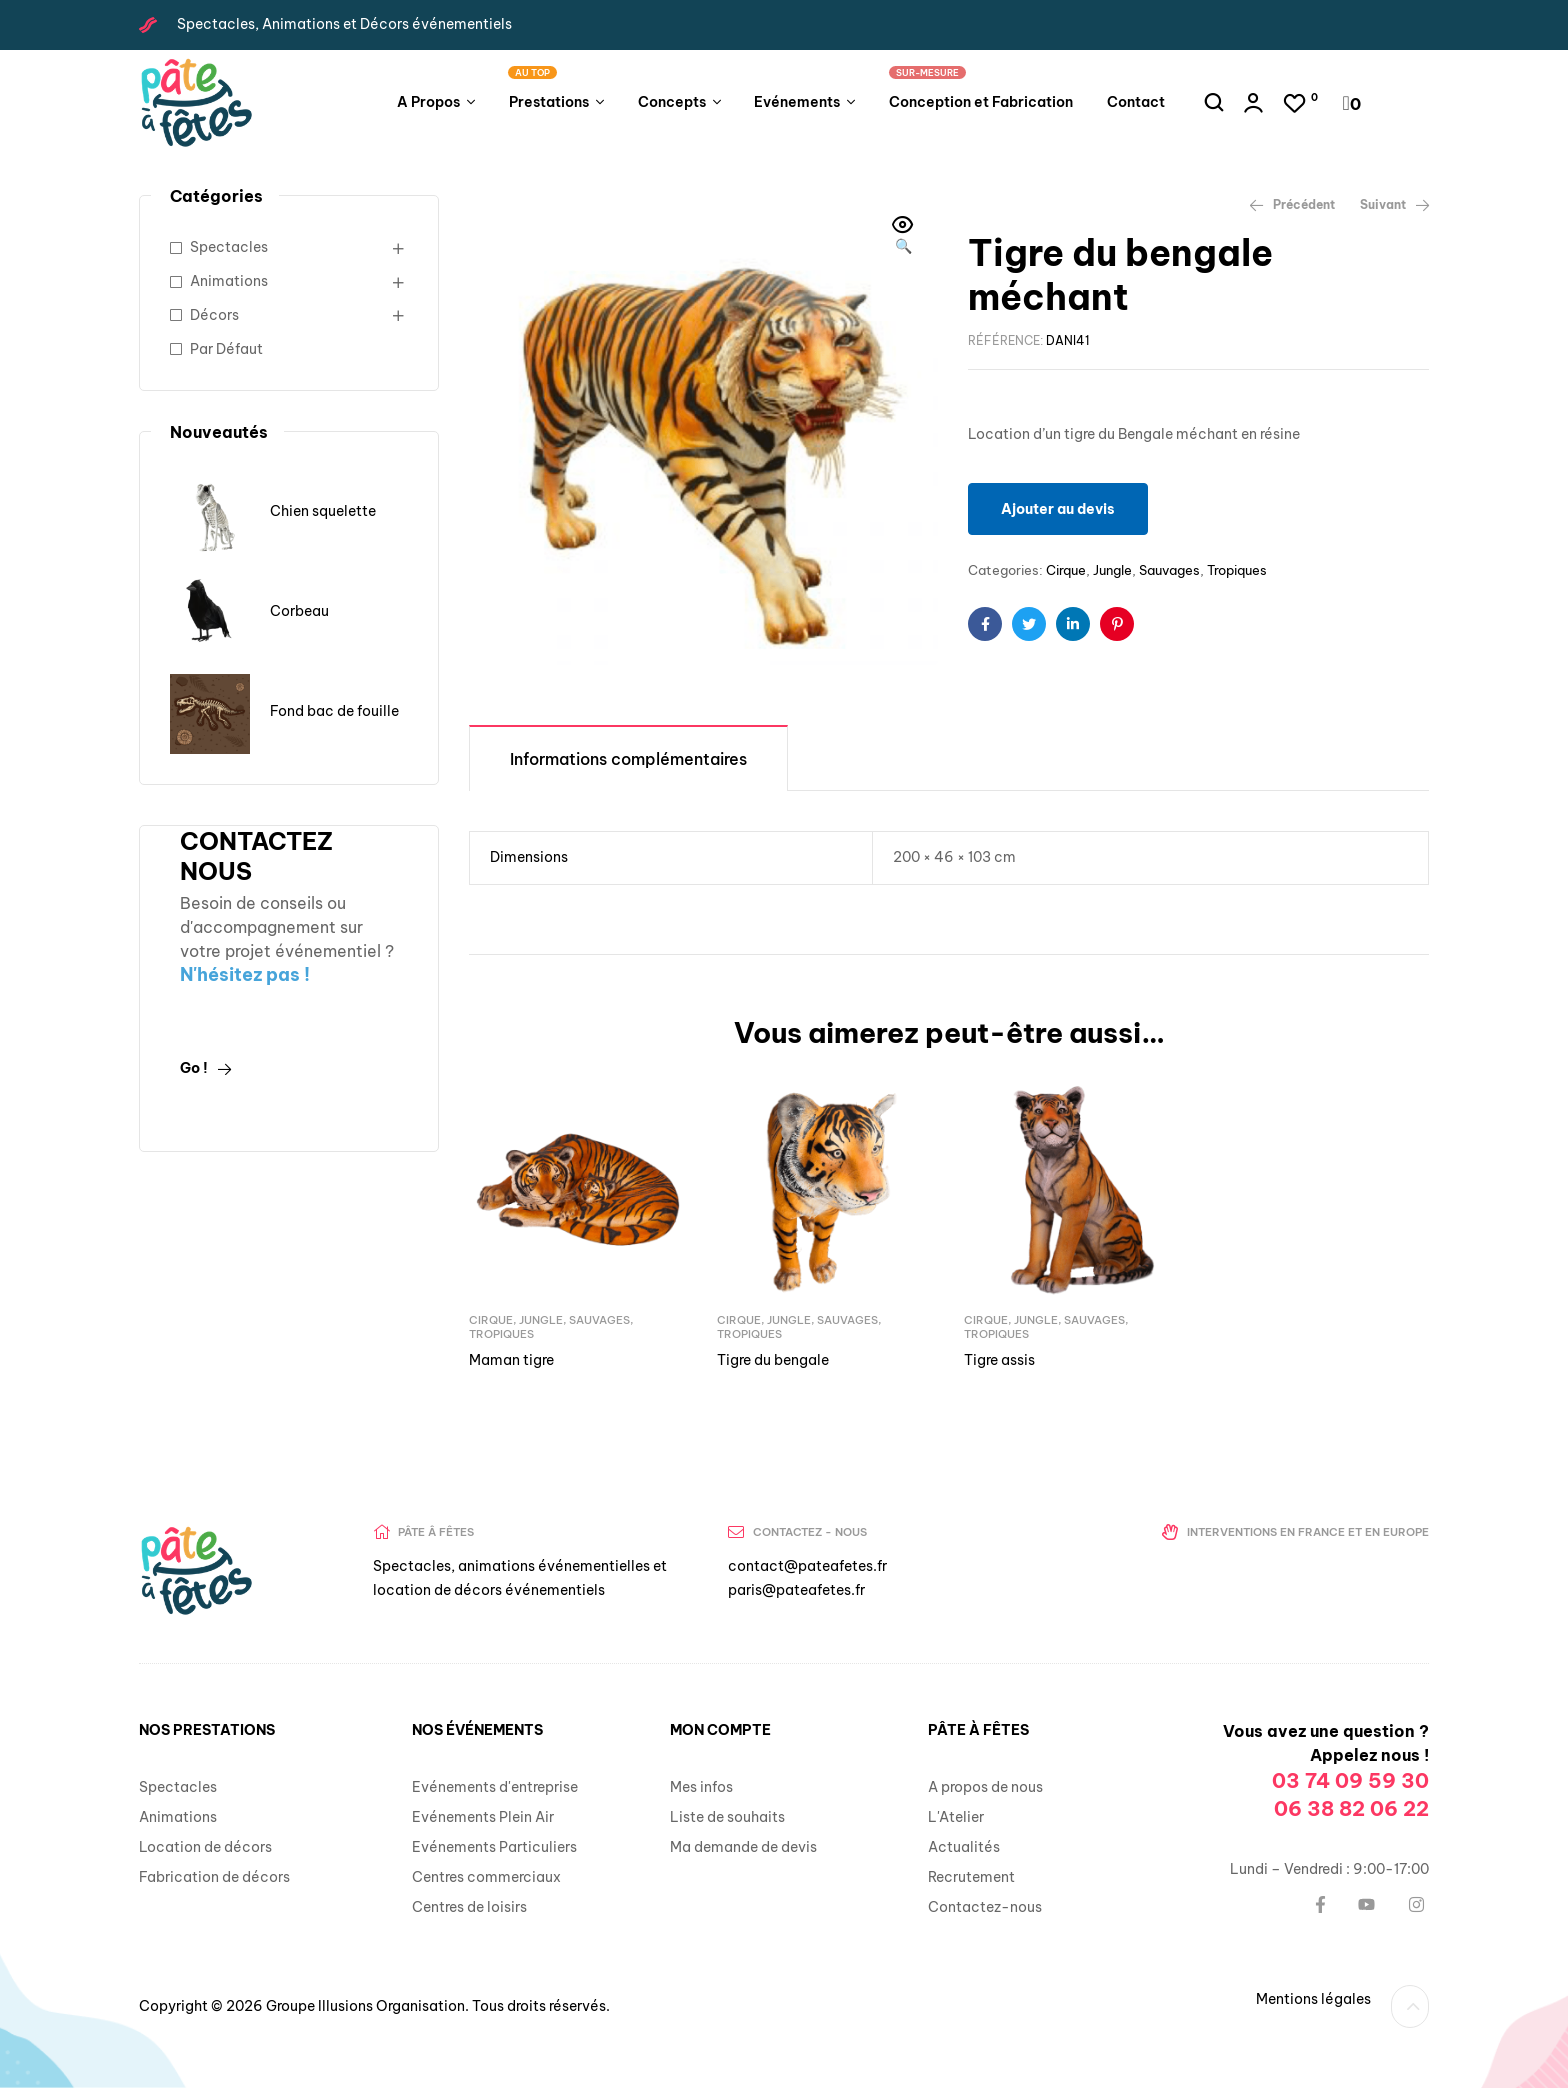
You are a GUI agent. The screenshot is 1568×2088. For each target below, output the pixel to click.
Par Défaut (226, 349)
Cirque (1066, 570)
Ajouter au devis (1058, 509)
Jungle (1112, 570)
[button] (903, 237)
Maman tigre (511, 1360)
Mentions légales (1313, 1999)
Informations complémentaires (628, 759)
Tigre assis (999, 1360)
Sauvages (1169, 570)
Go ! (206, 1068)
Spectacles (229, 247)
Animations (229, 281)
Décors (214, 315)
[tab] (628, 757)
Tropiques (1237, 570)
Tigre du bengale (773, 1360)
